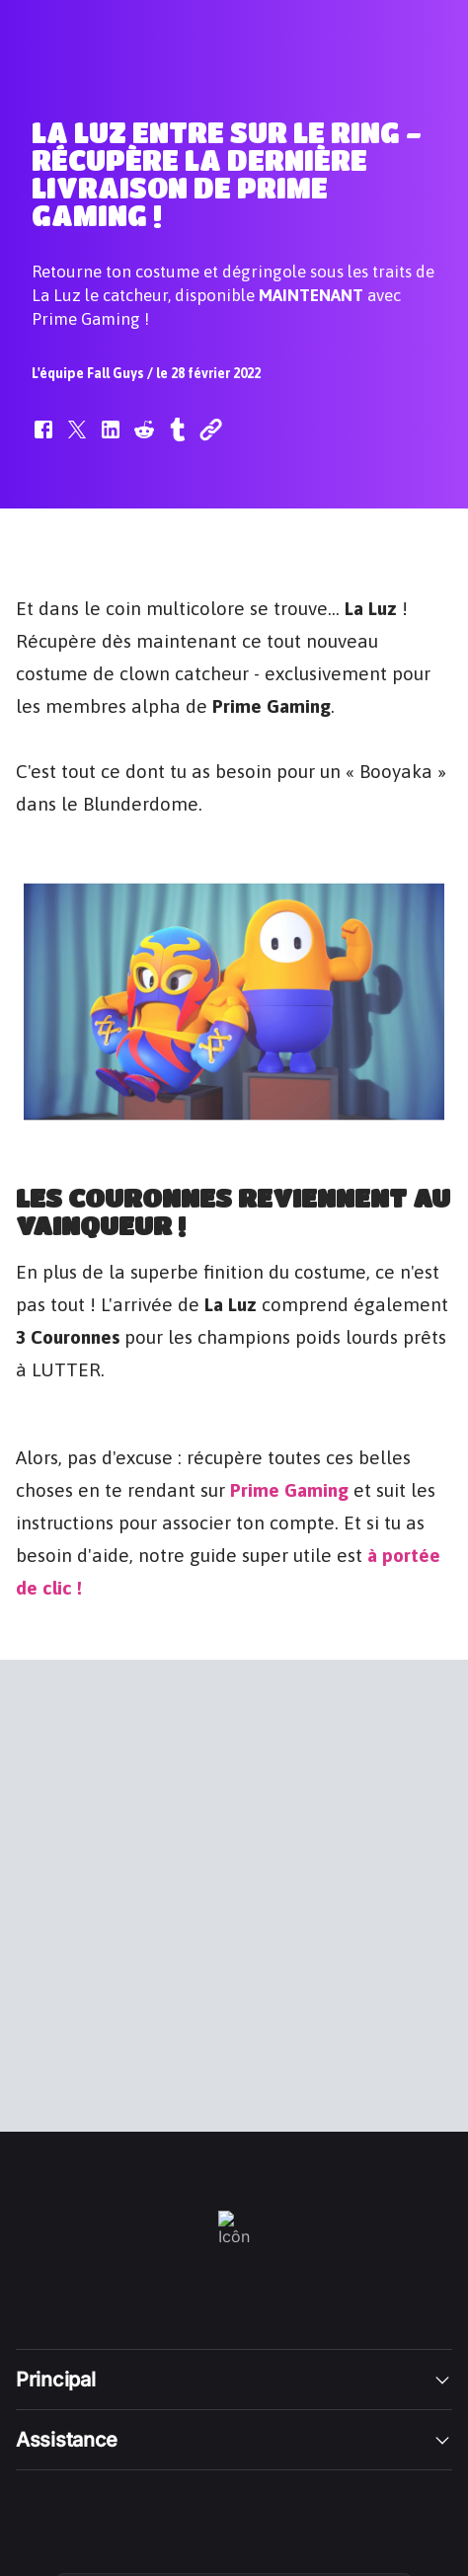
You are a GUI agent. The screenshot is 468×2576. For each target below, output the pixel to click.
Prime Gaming (289, 1487)
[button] (43, 439)
